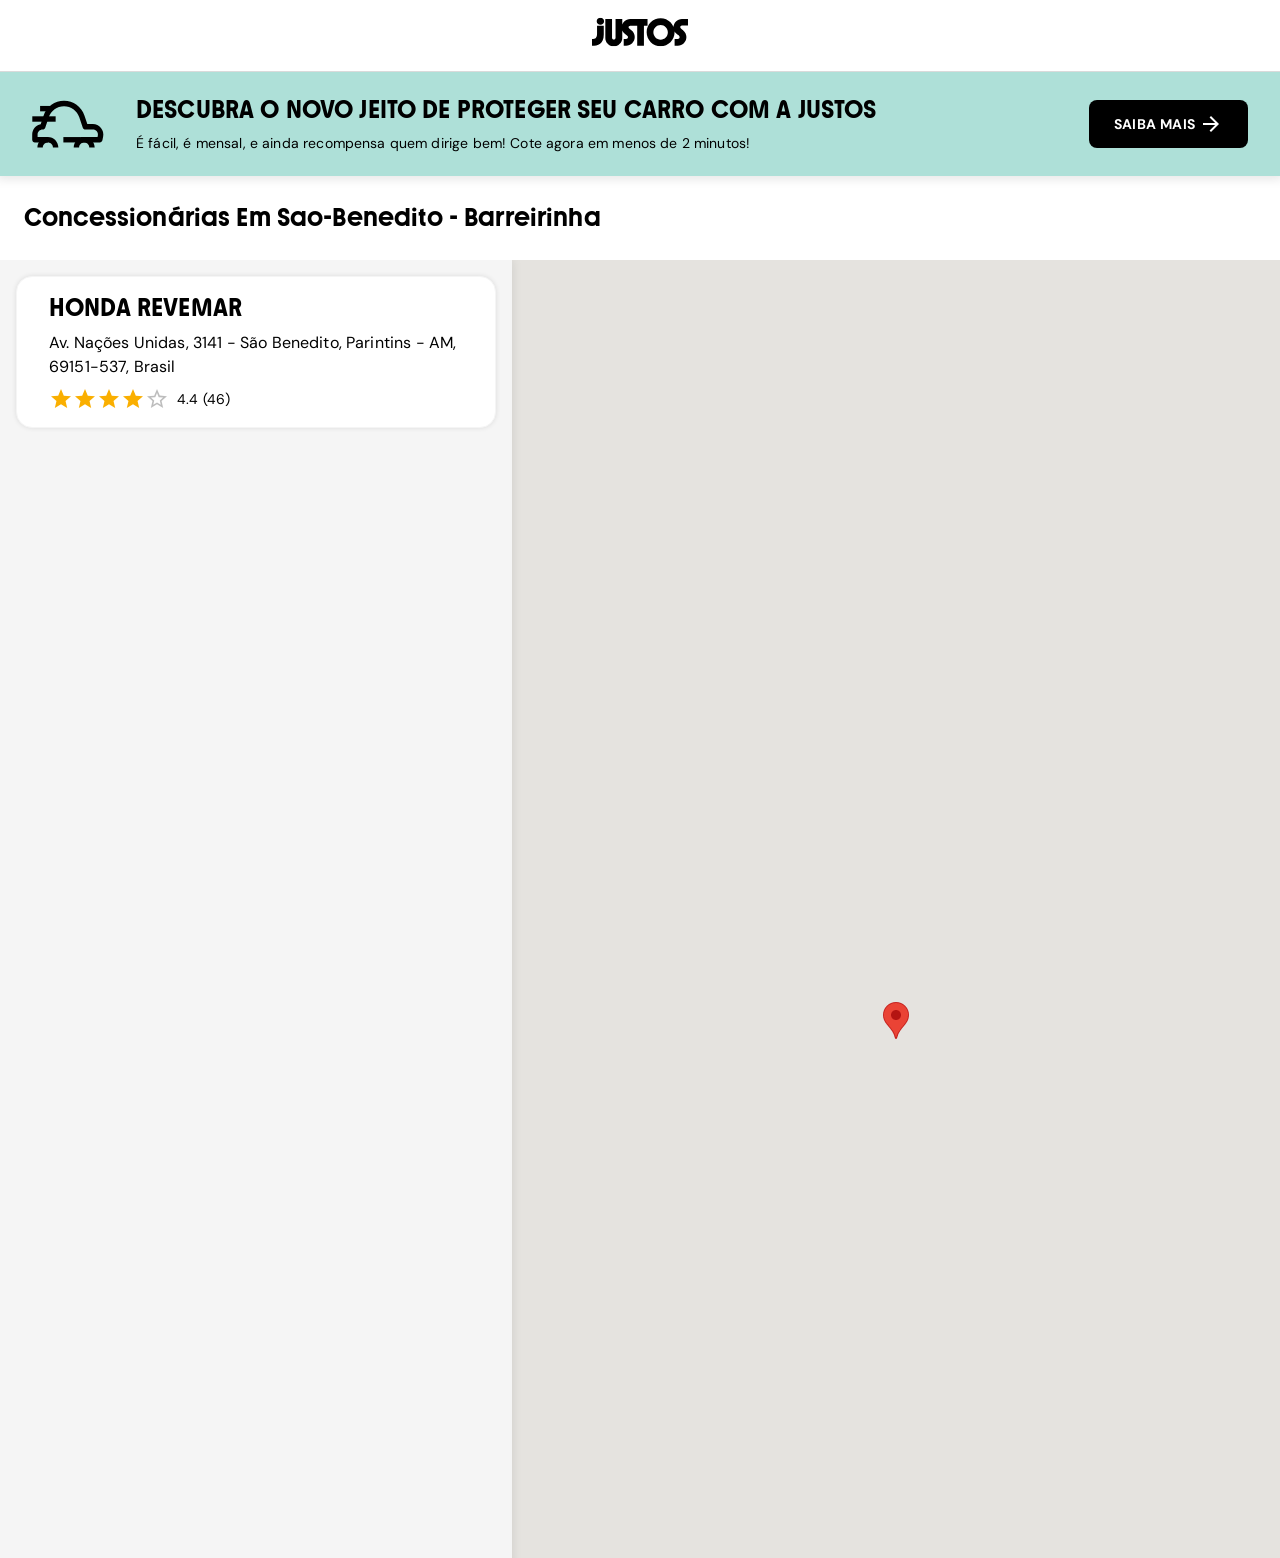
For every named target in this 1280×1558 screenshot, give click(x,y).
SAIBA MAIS (1168, 124)
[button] (896, 1020)
